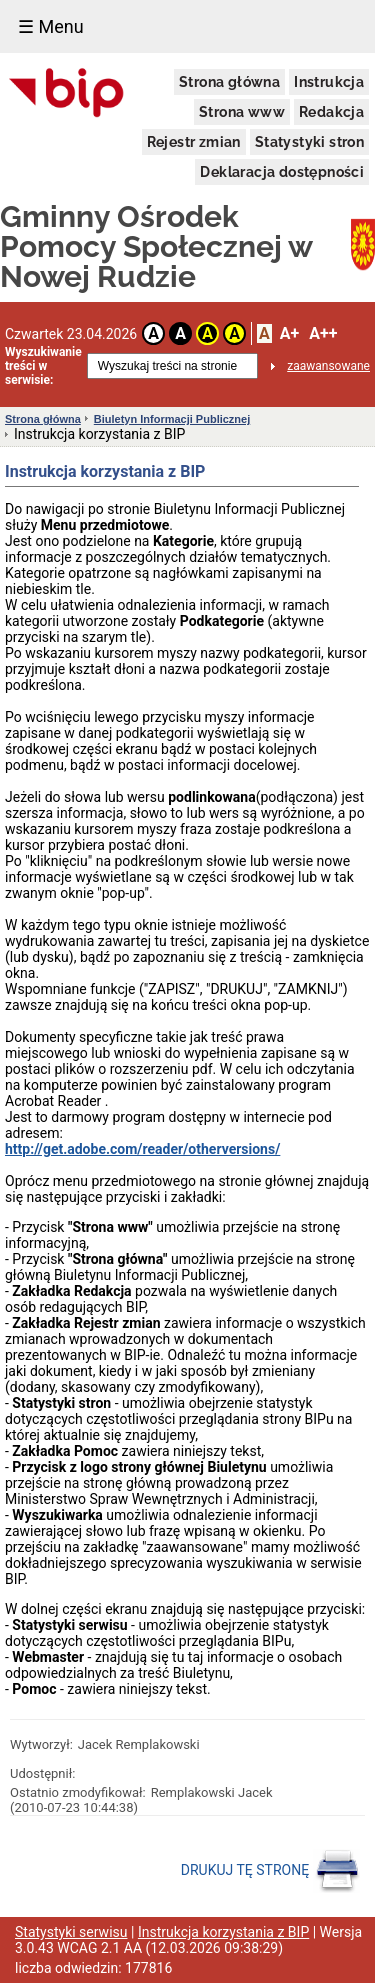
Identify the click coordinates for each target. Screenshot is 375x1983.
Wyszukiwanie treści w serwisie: (43, 366)
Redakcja (331, 112)
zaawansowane (328, 366)
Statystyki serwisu (71, 1932)
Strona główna (229, 82)
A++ (323, 333)
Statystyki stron (309, 142)
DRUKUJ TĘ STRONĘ (270, 1871)
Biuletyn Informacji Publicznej (172, 419)
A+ (289, 333)
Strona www (242, 112)
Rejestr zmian (194, 142)
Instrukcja (329, 82)
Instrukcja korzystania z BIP (223, 1932)
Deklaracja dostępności (282, 172)
